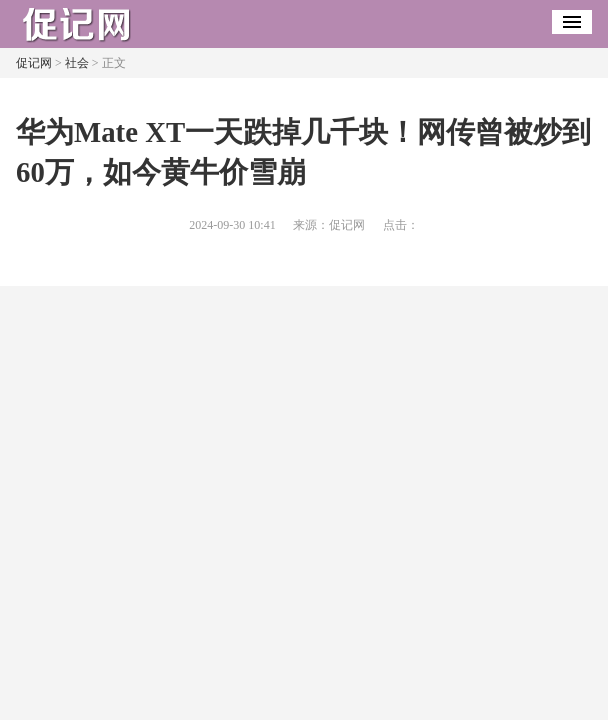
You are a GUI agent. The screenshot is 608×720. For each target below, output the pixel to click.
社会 (77, 63)
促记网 (34, 63)
